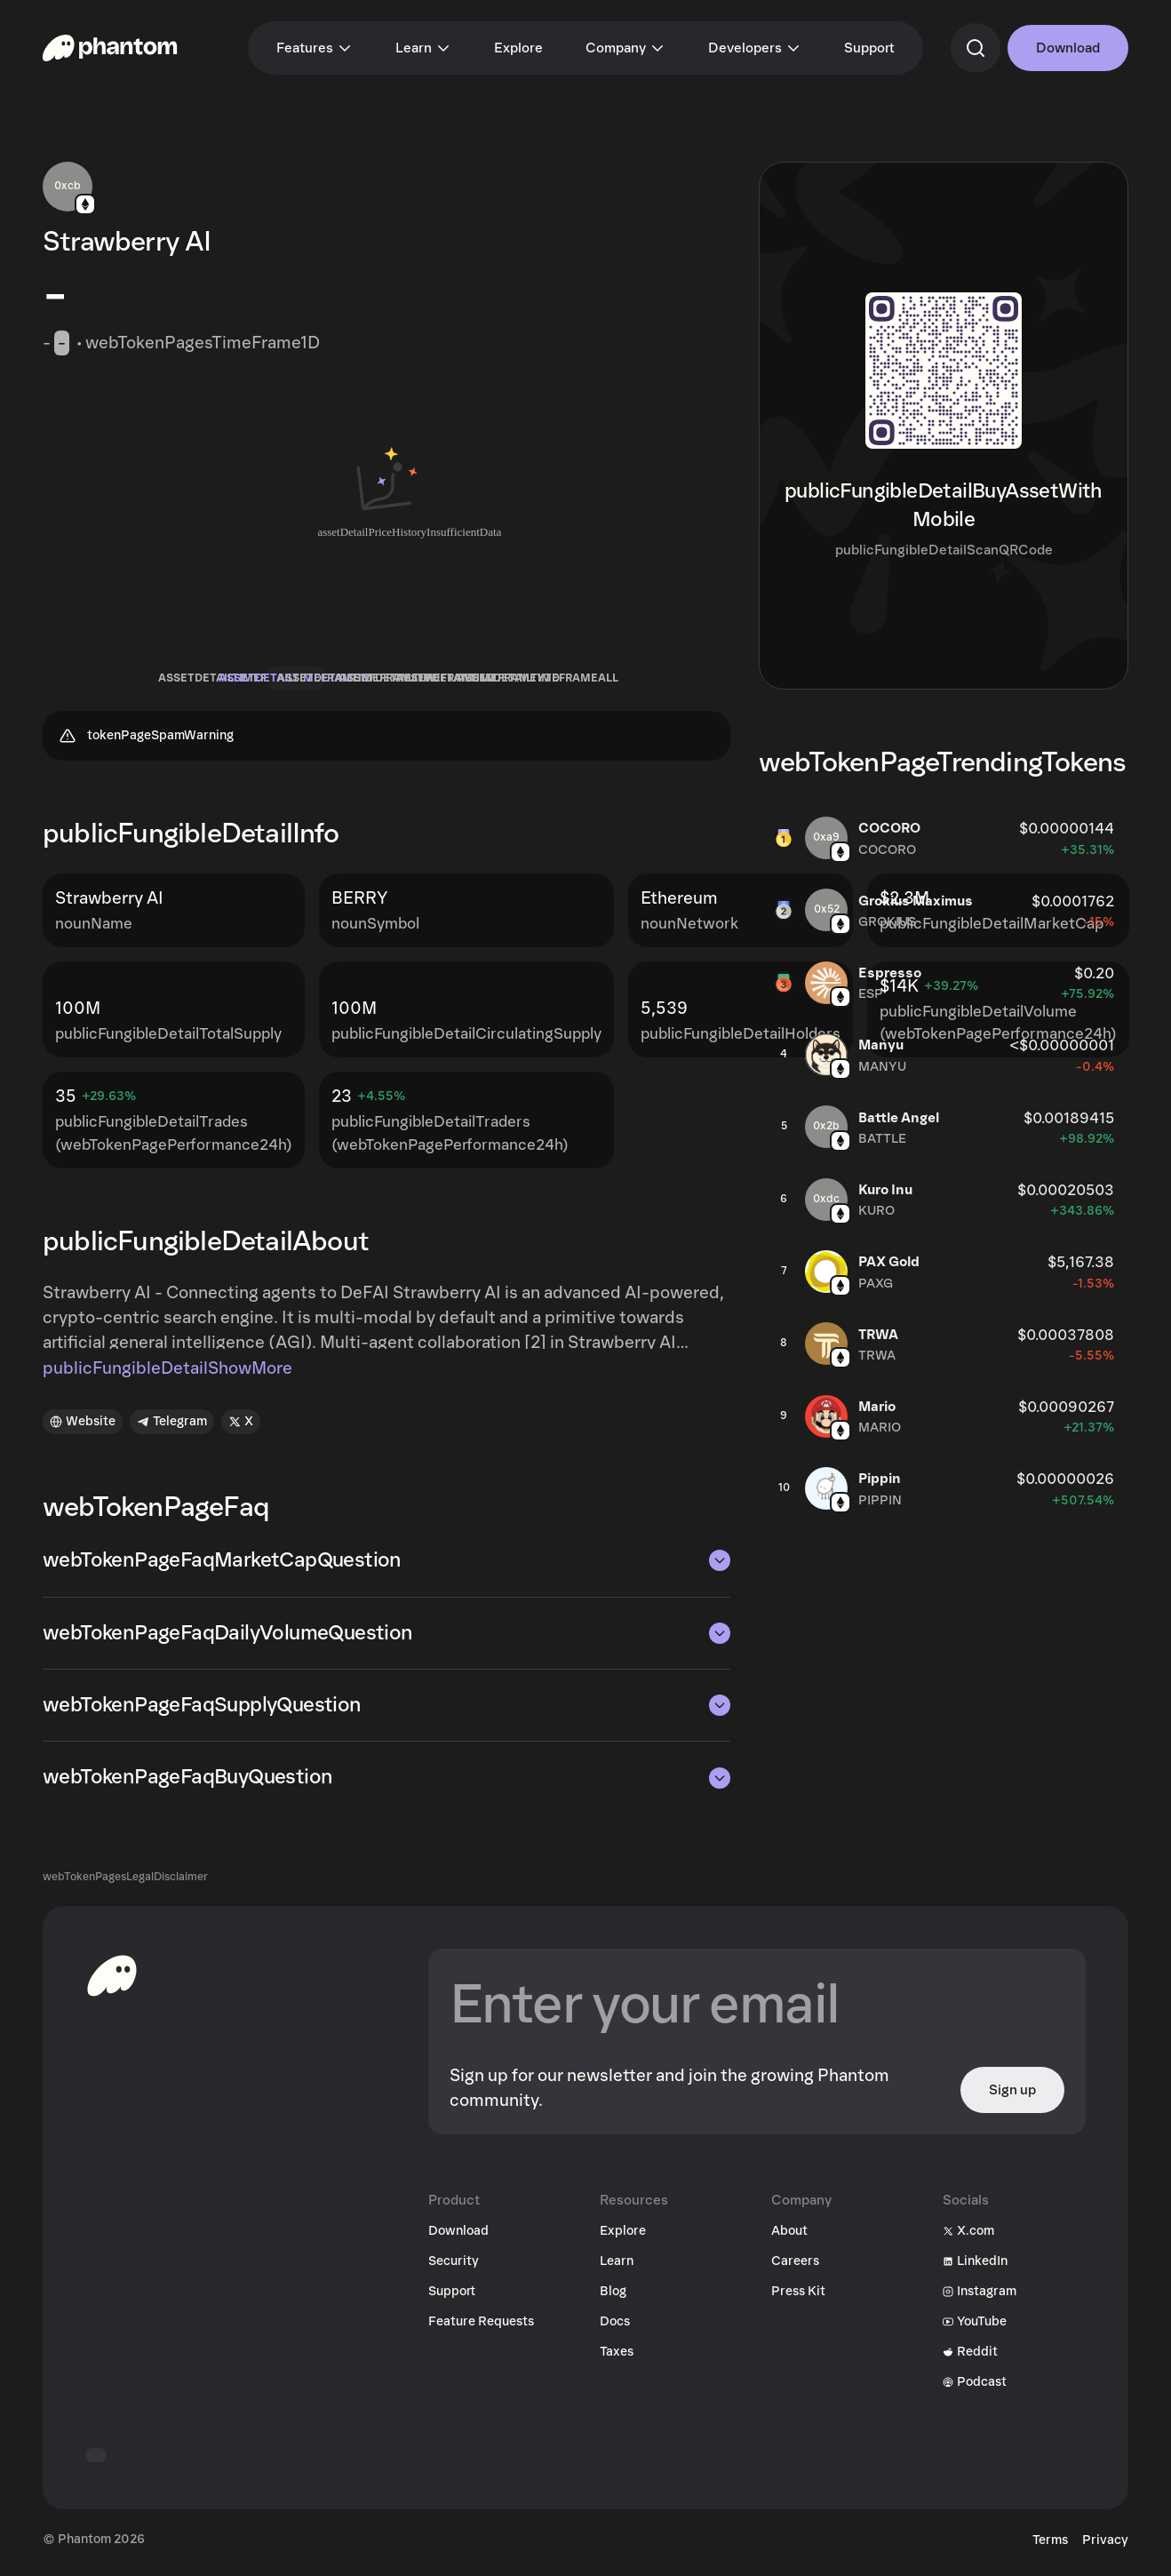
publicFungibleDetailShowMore (167, 1374)
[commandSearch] (975, 48)
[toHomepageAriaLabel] (112, 1981)
